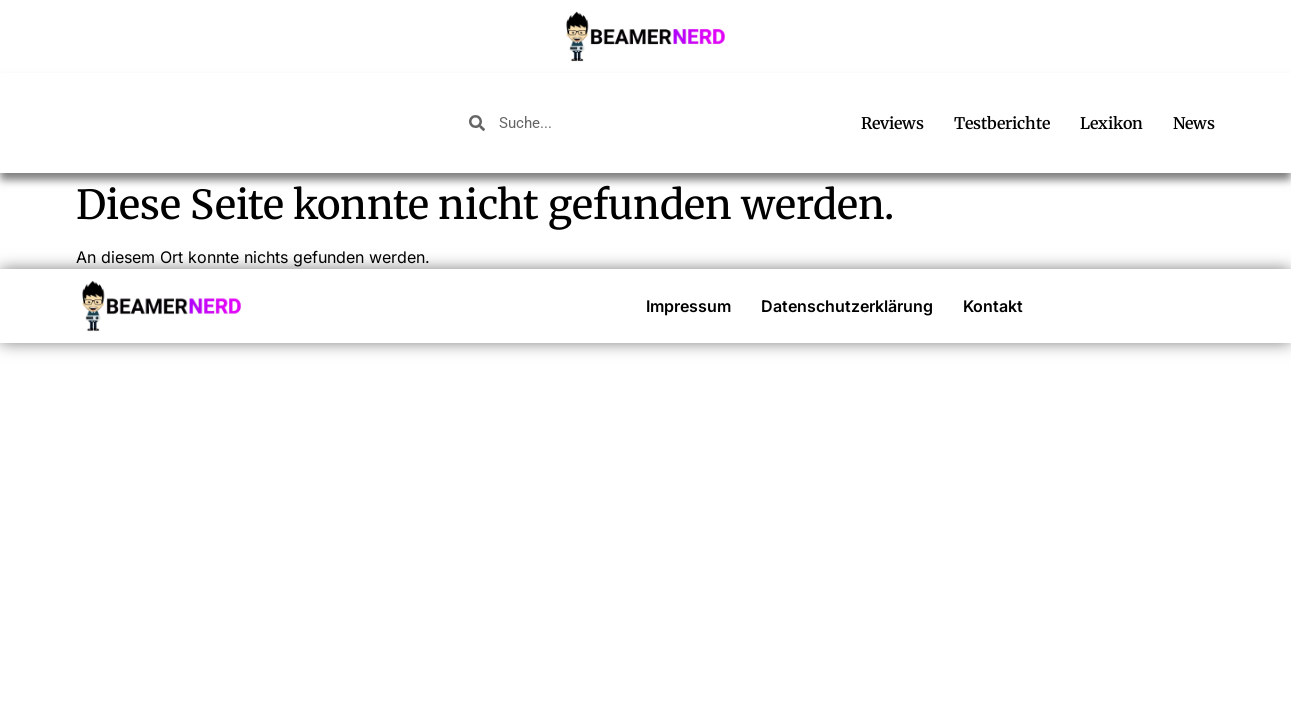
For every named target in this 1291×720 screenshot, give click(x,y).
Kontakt (993, 306)
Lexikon (1111, 123)
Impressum (688, 306)
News (1194, 123)
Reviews (892, 123)
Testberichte (1002, 123)
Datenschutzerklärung (847, 306)
